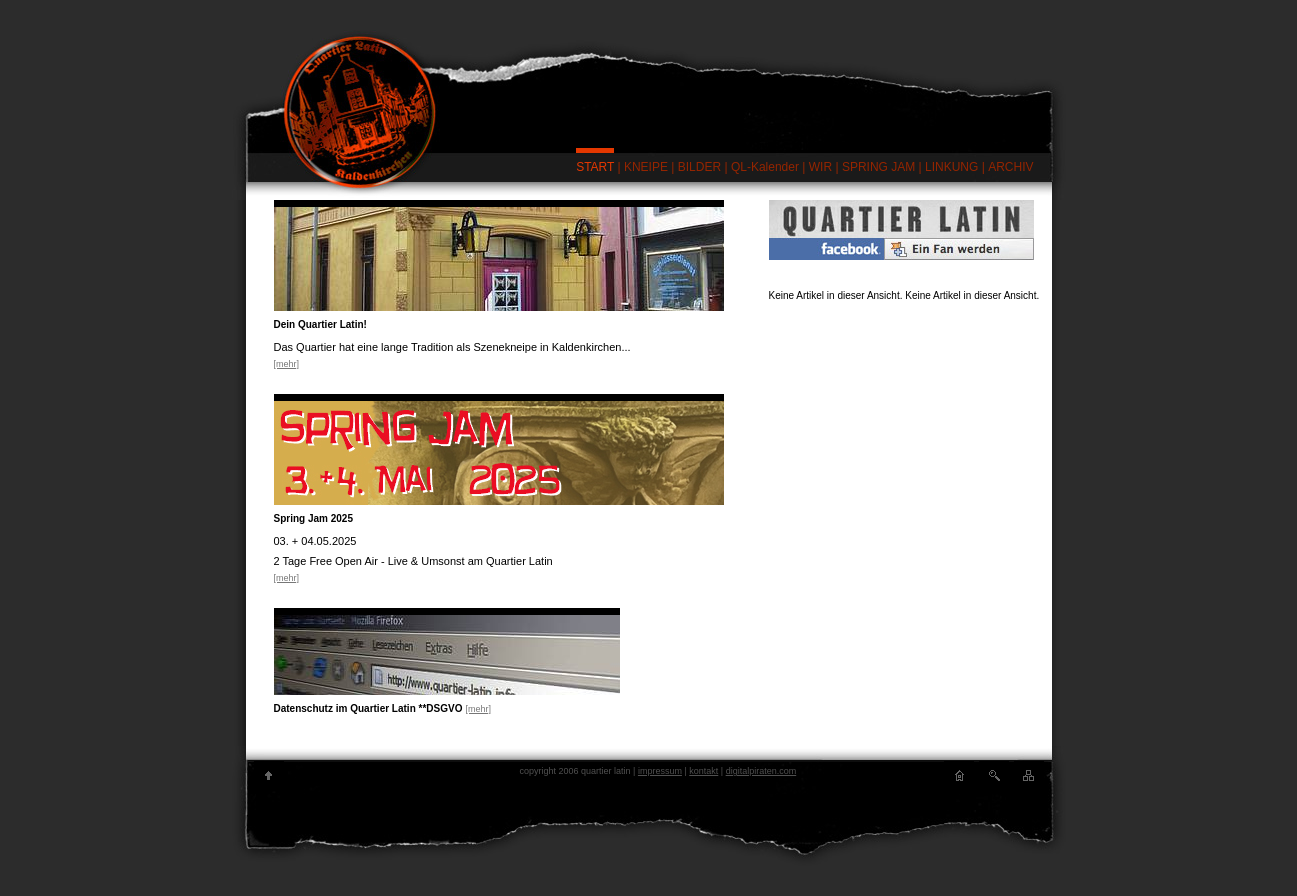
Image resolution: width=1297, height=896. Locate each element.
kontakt (703, 771)
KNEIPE (646, 167)
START (595, 167)
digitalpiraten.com (761, 771)
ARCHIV (1010, 167)
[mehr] (287, 364)
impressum (660, 771)
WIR (820, 167)
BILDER (699, 167)
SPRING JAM (878, 167)
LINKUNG (951, 167)
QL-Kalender (765, 167)
